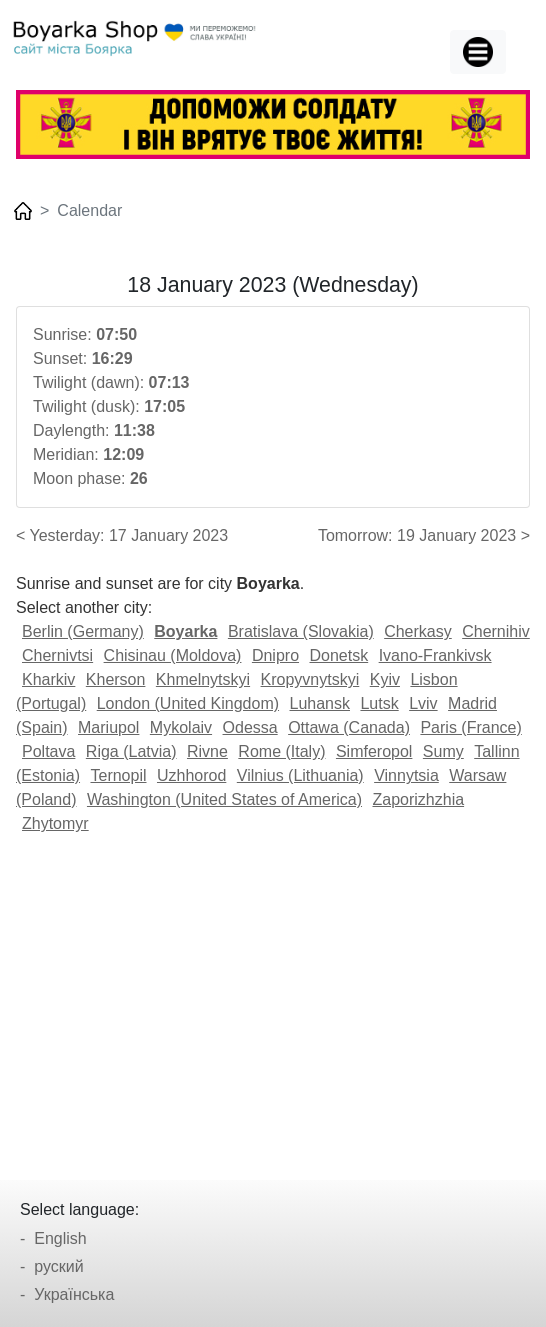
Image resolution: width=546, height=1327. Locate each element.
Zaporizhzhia (418, 799)
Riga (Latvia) (131, 751)
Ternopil (118, 775)
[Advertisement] (273, 1000)
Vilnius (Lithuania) (300, 775)
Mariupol (108, 727)
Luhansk (320, 703)
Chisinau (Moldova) (173, 655)
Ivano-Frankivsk (435, 655)
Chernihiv (496, 631)
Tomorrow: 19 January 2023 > (424, 535)
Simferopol (374, 751)
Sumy (443, 751)
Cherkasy (418, 631)
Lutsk (379, 703)
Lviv (423, 703)
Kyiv (385, 679)
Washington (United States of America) (224, 799)
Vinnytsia (406, 775)
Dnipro (275, 655)
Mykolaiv (181, 727)
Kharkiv (48, 679)
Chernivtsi (57, 655)
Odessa (250, 727)
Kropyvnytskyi (310, 679)
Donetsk (338, 655)
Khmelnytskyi (203, 679)
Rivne (207, 751)
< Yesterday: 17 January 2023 (122, 535)
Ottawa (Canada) (349, 727)
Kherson (116, 679)
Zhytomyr (55, 823)
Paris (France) (470, 727)
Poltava (48, 751)
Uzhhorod (191, 775)
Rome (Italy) (281, 751)
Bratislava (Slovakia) (301, 631)
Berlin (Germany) (83, 631)
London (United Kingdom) (188, 703)
